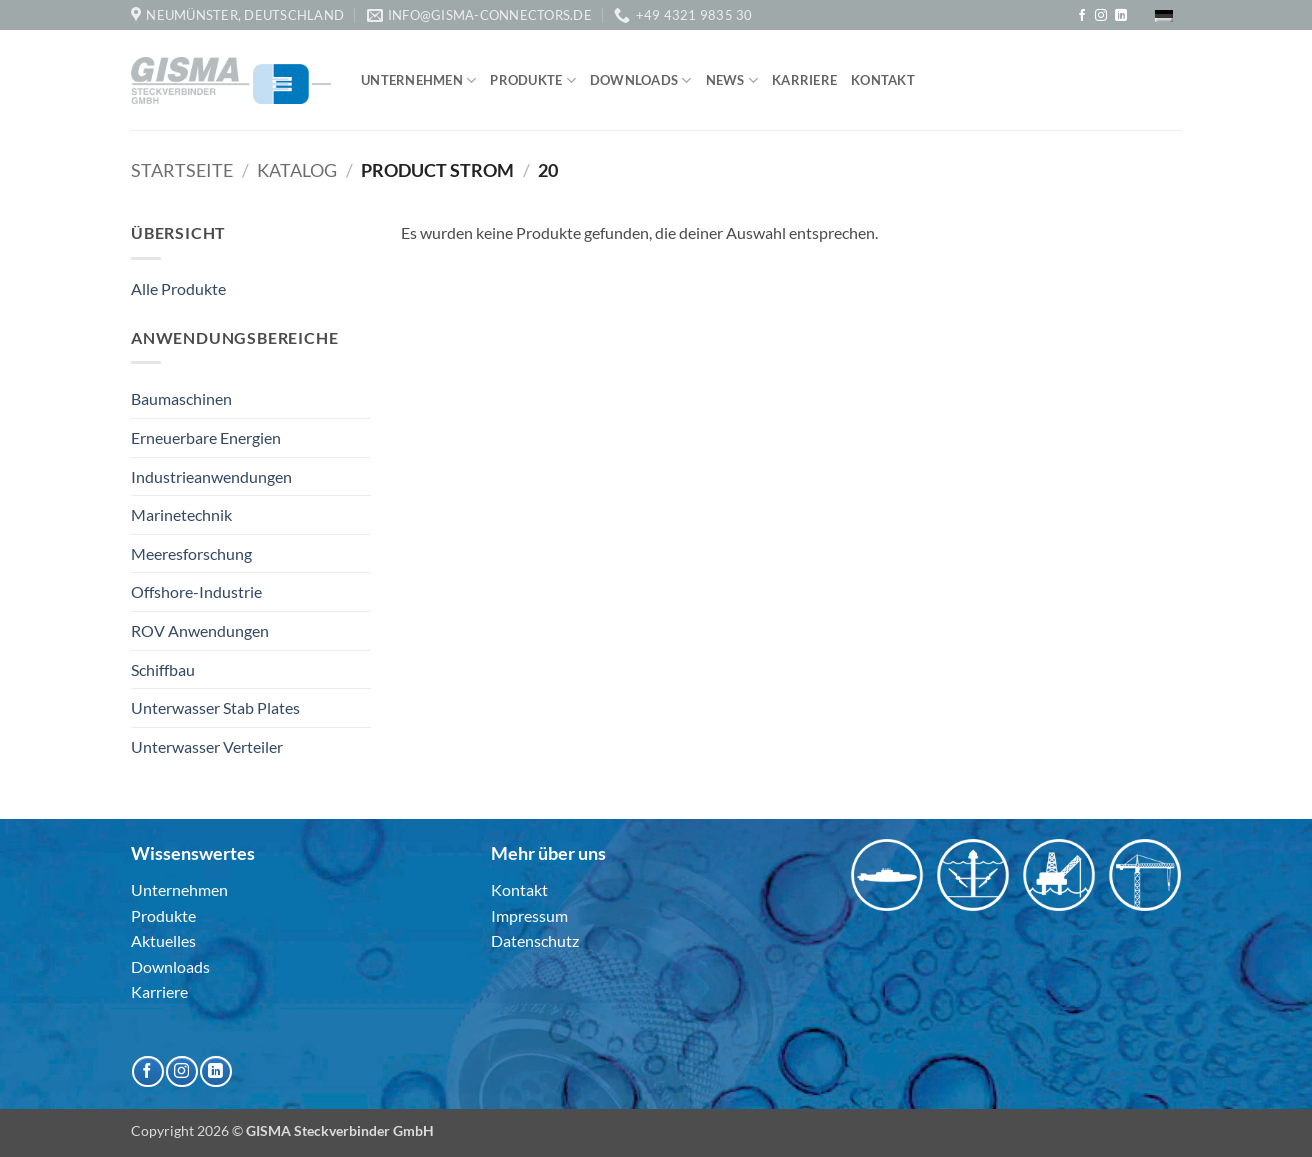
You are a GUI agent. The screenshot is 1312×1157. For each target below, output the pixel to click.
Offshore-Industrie (196, 591)
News (732, 80)
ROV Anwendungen (200, 630)
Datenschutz (535, 940)
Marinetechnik (181, 514)
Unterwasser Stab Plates (215, 707)
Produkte (533, 80)
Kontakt (883, 80)
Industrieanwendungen (211, 476)
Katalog (297, 170)
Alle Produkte (178, 288)
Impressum (529, 915)
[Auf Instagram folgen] (1101, 16)
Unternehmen (418, 80)
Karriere (804, 80)
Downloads (641, 80)
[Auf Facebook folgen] (1082, 16)
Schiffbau (163, 669)
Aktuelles (163, 940)
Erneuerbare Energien (206, 437)
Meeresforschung (191, 553)
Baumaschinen (181, 398)
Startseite (182, 170)
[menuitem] (1164, 15)
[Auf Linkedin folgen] (1121, 16)
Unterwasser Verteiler (207, 746)
